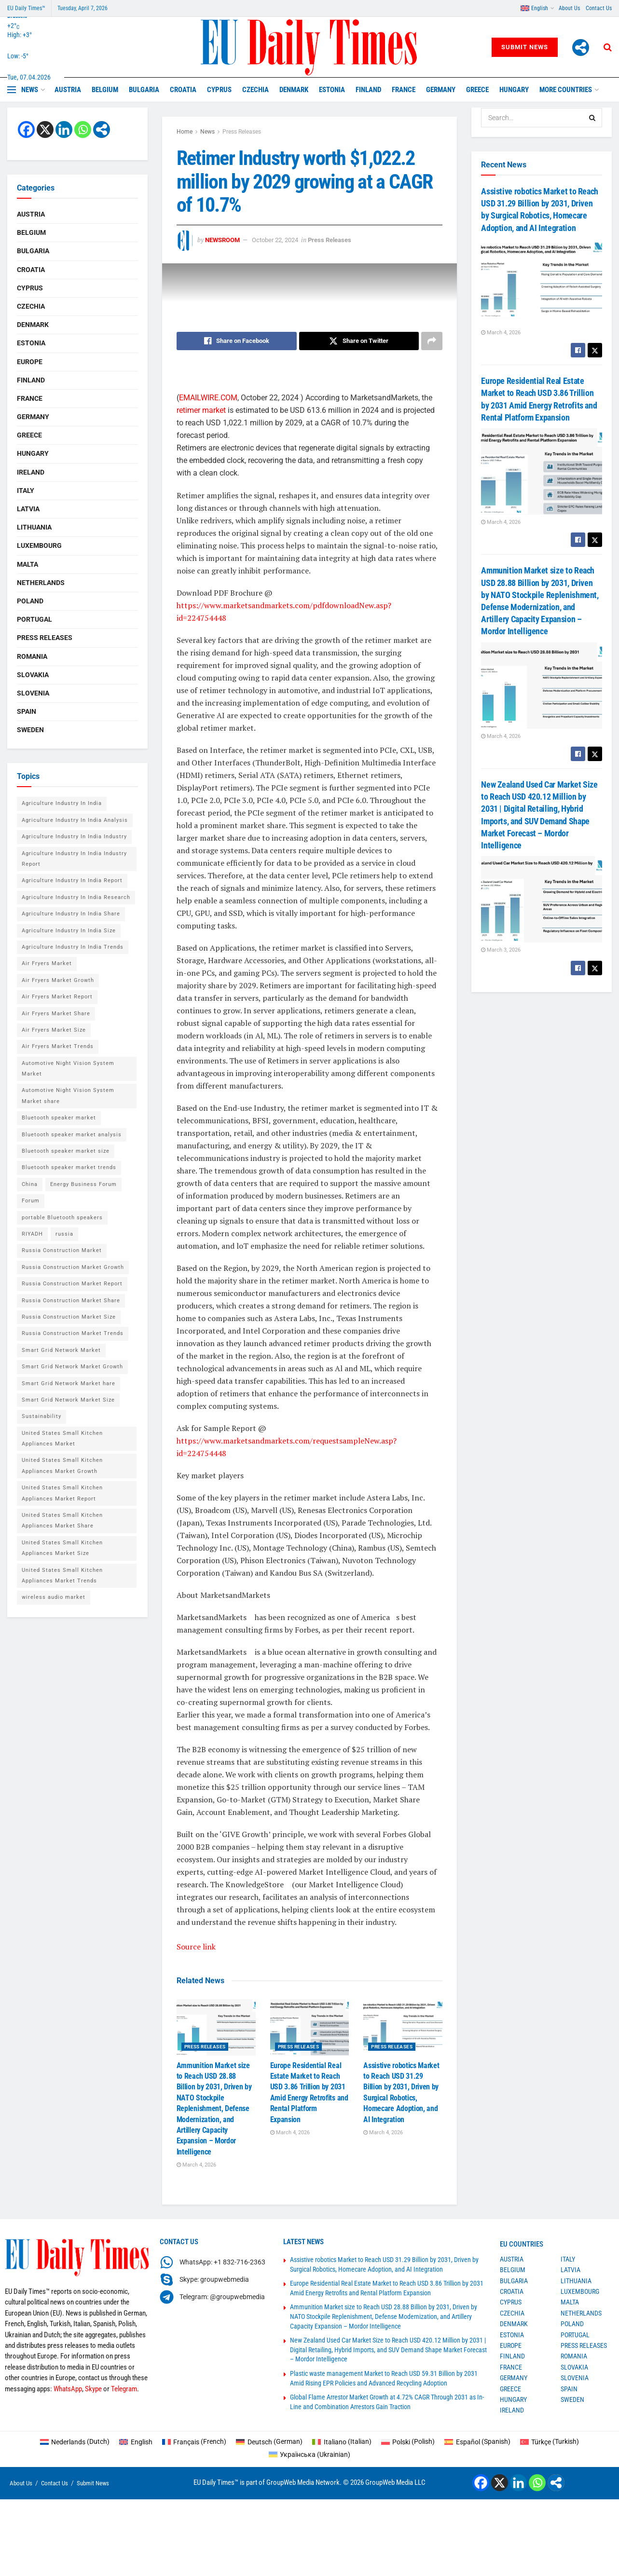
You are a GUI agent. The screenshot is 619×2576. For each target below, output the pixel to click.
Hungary (514, 89)
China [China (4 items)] (30, 1184)
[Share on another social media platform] (431, 341)
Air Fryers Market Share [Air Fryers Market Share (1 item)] (56, 1013)
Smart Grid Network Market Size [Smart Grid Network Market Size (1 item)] (68, 1400)
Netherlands (41, 582)
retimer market (201, 410)
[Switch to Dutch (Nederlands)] (75, 2441)
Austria (68, 89)
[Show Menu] (11, 89)
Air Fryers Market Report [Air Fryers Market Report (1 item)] (57, 997)
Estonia (332, 89)
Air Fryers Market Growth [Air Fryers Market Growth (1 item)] (58, 980)
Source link (196, 1946)
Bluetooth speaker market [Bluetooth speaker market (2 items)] (59, 1118)
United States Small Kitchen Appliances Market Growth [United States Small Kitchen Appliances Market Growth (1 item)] (62, 1465)
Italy (25, 490)
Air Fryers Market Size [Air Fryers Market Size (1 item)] (54, 1030)
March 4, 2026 (196, 2165)
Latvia (28, 509)
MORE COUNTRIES (565, 89)
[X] (45, 129)
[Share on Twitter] (359, 341)
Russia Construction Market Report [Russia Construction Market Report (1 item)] (72, 1284)
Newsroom (222, 240)
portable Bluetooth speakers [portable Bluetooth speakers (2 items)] (62, 1217)
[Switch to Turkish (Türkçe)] (549, 2441)
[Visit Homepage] (309, 47)
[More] (580, 47)
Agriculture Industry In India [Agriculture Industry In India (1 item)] (62, 803)
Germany (440, 89)
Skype (93, 2389)
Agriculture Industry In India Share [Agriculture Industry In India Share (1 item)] (71, 914)
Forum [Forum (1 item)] (31, 1201)
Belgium (105, 89)
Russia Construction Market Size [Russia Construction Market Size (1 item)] (69, 1317)
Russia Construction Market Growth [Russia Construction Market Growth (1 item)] (73, 1267)
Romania (32, 656)
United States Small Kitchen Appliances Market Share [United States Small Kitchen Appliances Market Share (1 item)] (62, 1520)
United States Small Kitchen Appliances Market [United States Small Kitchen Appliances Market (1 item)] (62, 1438)
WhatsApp (68, 2389)
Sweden (30, 730)
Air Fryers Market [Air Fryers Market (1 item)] (47, 963)
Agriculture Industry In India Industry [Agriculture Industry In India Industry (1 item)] (74, 836)
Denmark (293, 89)
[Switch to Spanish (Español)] (477, 2441)
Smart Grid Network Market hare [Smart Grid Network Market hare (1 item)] (68, 1383)
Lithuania (34, 527)
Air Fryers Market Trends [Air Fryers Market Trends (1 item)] (58, 1046)
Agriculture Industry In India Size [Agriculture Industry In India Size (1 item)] (69, 930)
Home (185, 131)
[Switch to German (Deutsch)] (269, 2441)
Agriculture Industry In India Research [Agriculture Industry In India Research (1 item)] (76, 897)
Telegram (124, 2389)
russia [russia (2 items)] (64, 1234)
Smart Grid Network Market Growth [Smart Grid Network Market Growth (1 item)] (72, 1366)
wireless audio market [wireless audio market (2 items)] (53, 1597)
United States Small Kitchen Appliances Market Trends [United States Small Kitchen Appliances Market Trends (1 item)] (62, 1575)
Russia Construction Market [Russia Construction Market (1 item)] (62, 1250)
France (403, 89)
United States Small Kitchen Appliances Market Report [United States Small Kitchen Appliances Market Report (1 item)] (62, 1493)
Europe (29, 362)
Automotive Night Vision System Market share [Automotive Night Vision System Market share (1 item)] (68, 1095)
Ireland (30, 472)
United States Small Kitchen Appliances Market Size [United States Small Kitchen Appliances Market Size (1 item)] (62, 1548)
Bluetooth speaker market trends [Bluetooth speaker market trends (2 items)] (69, 1167)
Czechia (255, 89)
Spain (26, 711)
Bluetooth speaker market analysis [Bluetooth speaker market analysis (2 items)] (72, 1134)
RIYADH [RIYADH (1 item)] (32, 1234)
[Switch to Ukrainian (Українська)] (310, 2454)
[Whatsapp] (82, 129)
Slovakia (33, 675)
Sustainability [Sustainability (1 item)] (41, 1416)
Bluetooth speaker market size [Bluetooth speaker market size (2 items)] (66, 1151)
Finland (368, 89)
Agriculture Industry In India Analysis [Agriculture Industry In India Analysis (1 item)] (75, 820)
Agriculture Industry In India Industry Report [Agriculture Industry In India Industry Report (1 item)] (74, 858)
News (29, 89)
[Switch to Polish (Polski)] (408, 2441)
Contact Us (599, 8)
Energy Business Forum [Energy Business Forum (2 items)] (83, 1184)
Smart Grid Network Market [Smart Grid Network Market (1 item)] (61, 1350)
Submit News (524, 47)
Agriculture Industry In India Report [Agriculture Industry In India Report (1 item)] (72, 880)
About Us (569, 8)
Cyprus (219, 89)
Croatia (183, 89)
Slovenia (33, 693)
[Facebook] (26, 129)
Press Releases (241, 131)
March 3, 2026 (501, 950)
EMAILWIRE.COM (208, 397)
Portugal (34, 619)
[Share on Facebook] (237, 341)
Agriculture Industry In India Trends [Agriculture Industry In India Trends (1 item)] (73, 947)
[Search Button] (608, 47)
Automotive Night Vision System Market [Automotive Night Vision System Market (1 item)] (68, 1068)
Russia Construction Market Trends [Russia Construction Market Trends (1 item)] (73, 1333)
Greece (477, 89)
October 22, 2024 (275, 240)
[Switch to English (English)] (135, 2441)
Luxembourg (39, 545)
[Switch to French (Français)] (194, 2441)
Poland (30, 601)
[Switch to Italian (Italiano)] (341, 2441)
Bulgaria (144, 89)
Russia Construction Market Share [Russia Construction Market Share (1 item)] (71, 1300)
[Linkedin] (63, 129)
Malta (27, 564)
